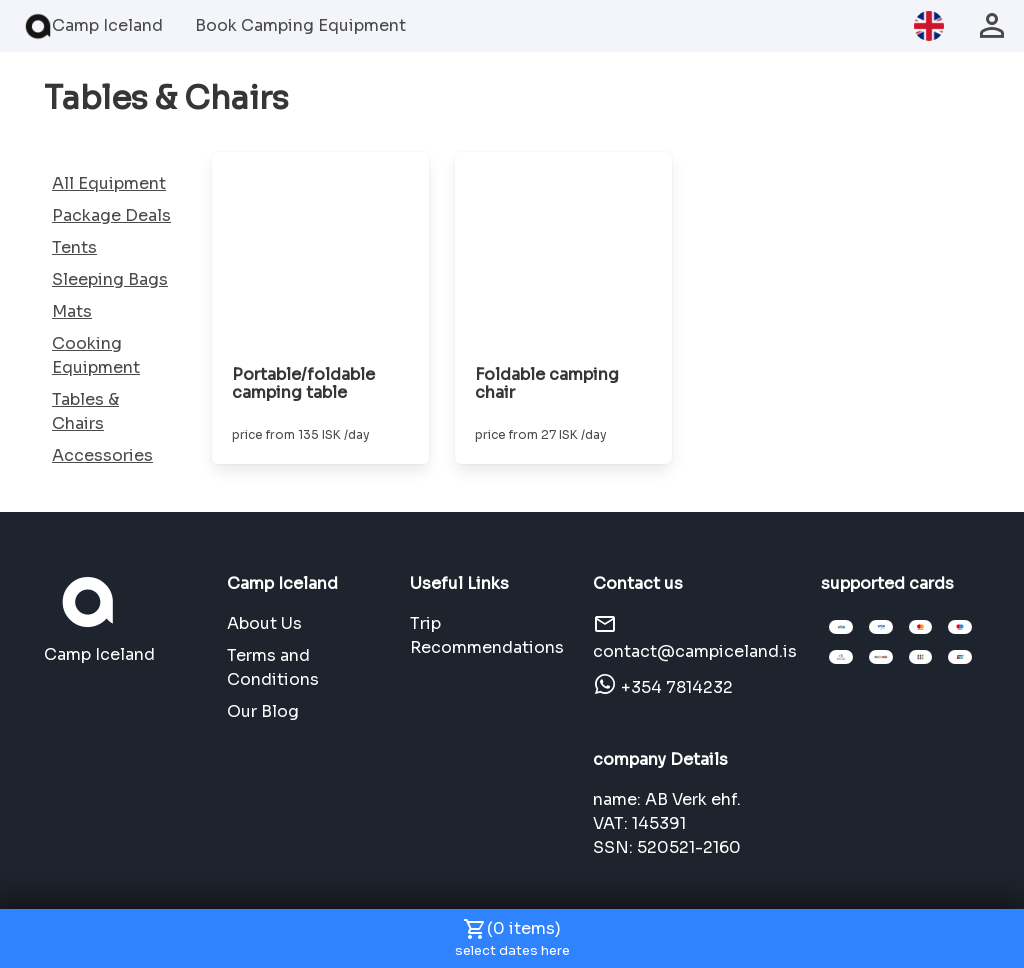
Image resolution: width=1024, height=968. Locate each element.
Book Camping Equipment (300, 25)
